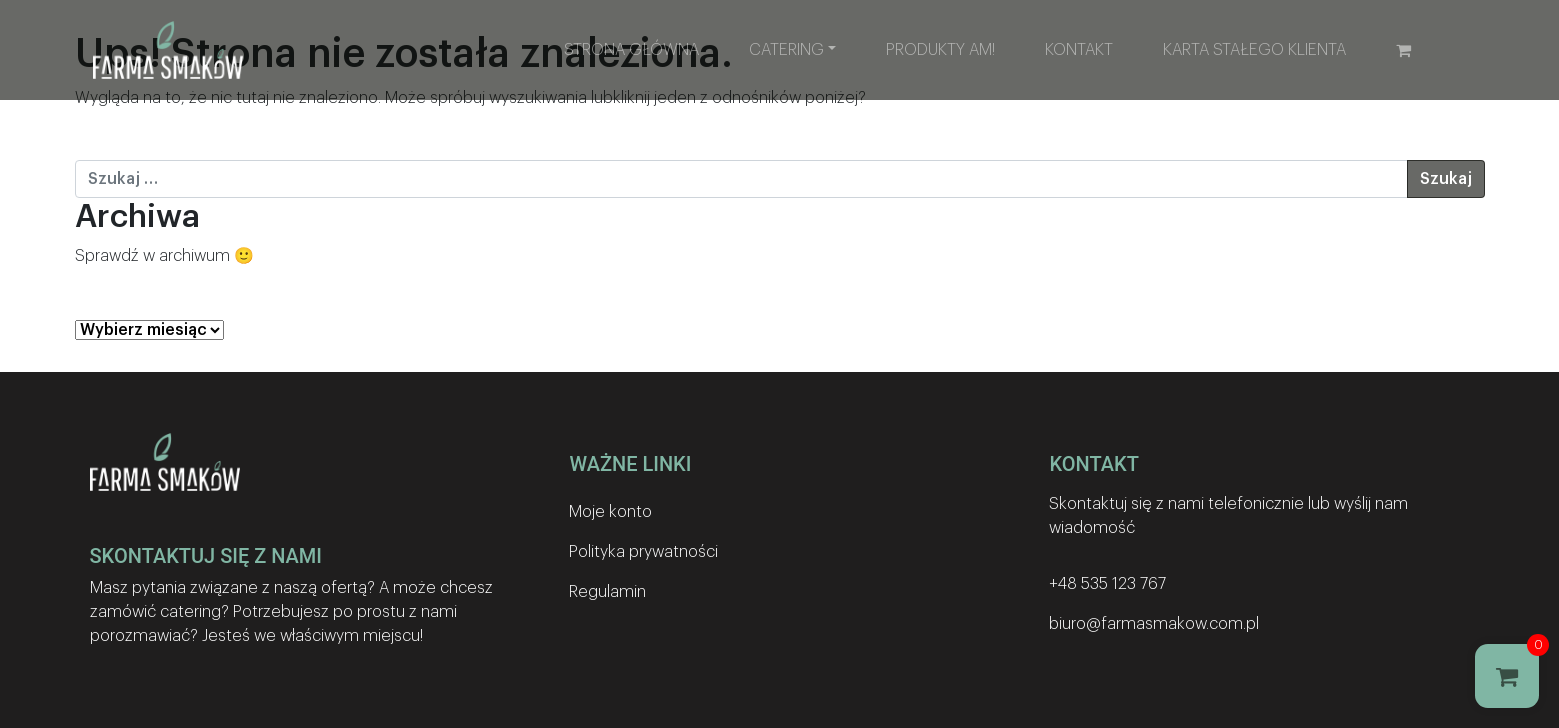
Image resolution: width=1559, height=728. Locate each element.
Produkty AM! (940, 50)
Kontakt (1079, 50)
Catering (786, 50)
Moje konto (610, 512)
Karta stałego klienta (1254, 50)
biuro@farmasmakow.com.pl (1154, 624)
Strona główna (631, 50)
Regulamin (607, 592)
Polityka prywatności (643, 552)
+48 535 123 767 (1107, 584)
